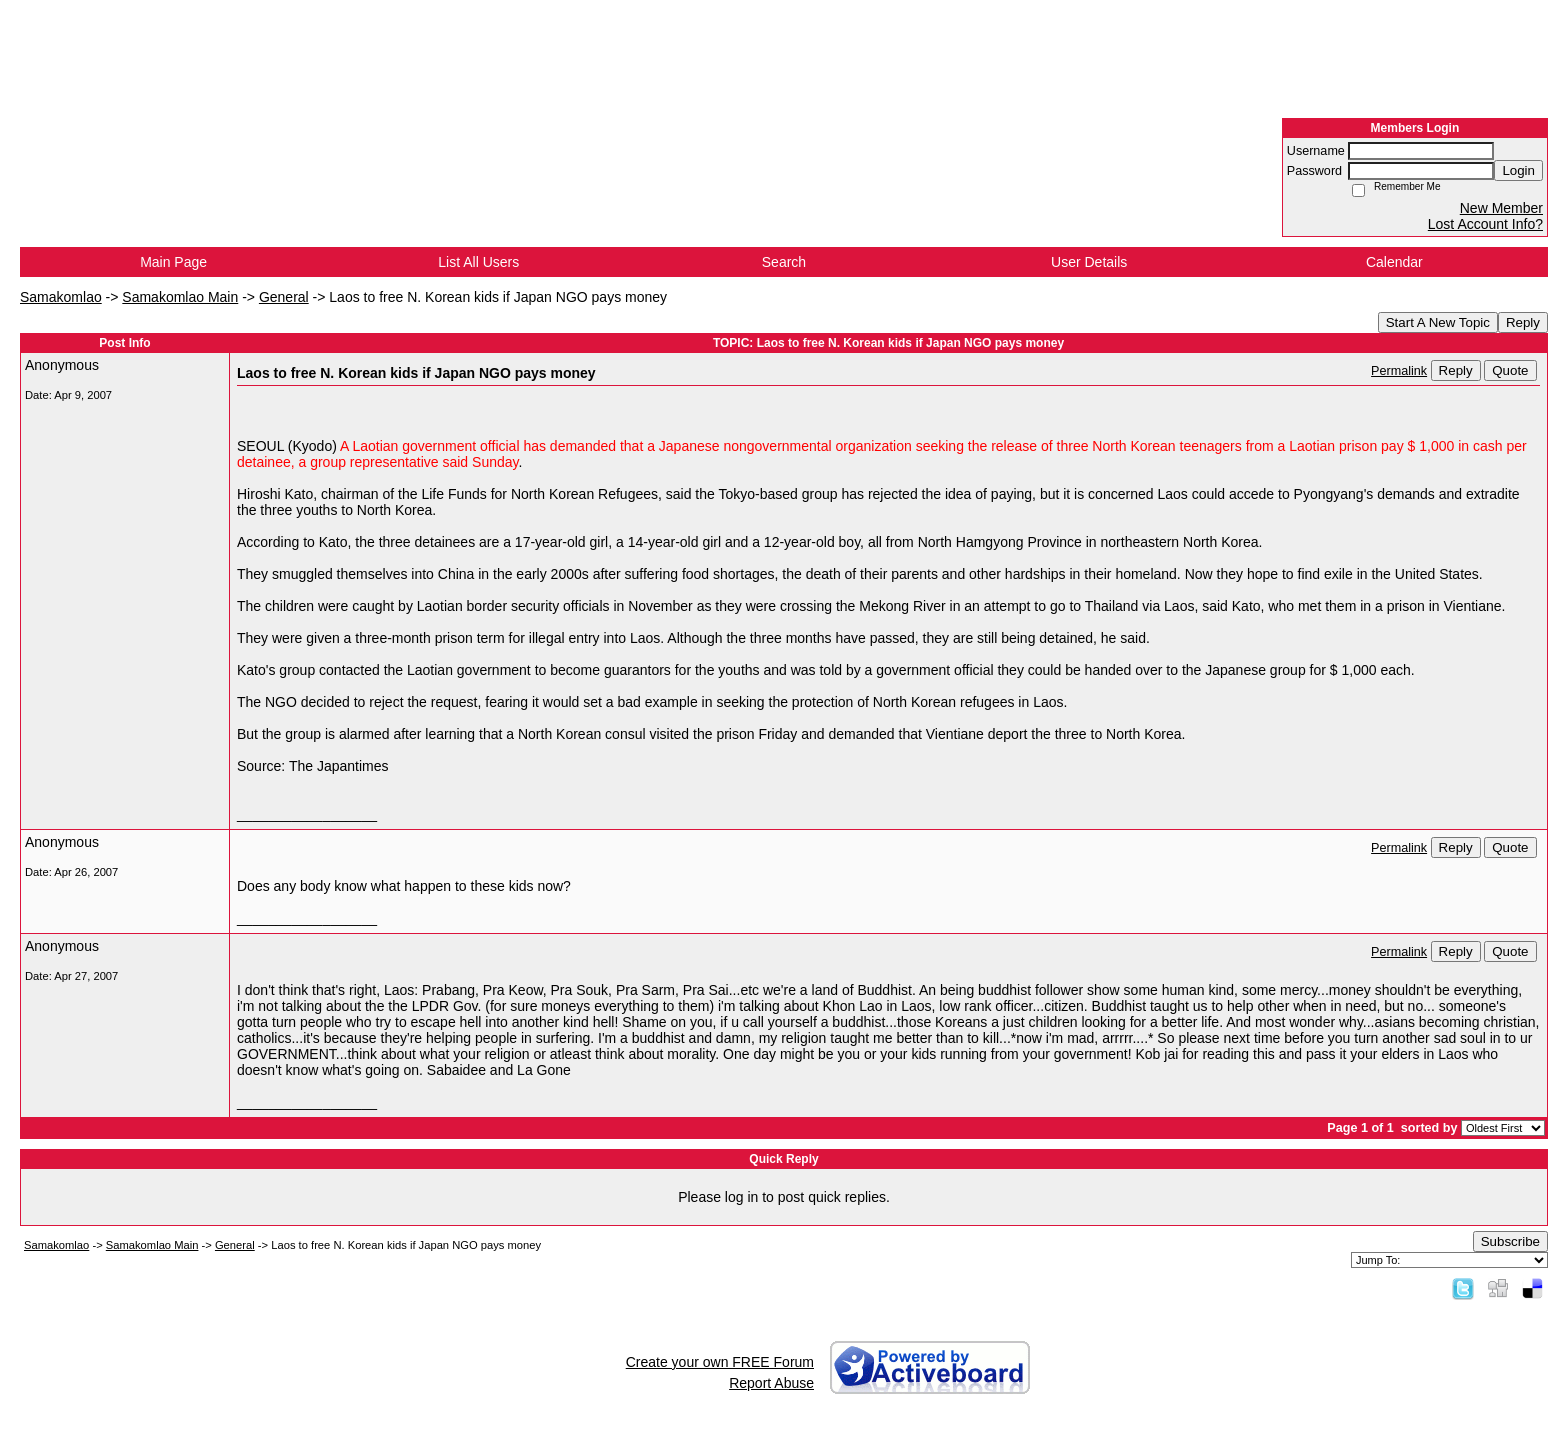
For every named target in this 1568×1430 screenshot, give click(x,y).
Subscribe (1510, 1241)
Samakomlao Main (180, 297)
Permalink (1399, 371)
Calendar (1394, 262)
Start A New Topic (1438, 322)
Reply (1523, 322)
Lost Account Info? (1485, 224)
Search (784, 262)
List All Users (478, 262)
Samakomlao (61, 297)
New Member (1501, 208)
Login (1518, 170)
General (284, 297)
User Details (1089, 262)
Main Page (173, 262)
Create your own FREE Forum (720, 1362)
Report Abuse (771, 1383)
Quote (1510, 370)
